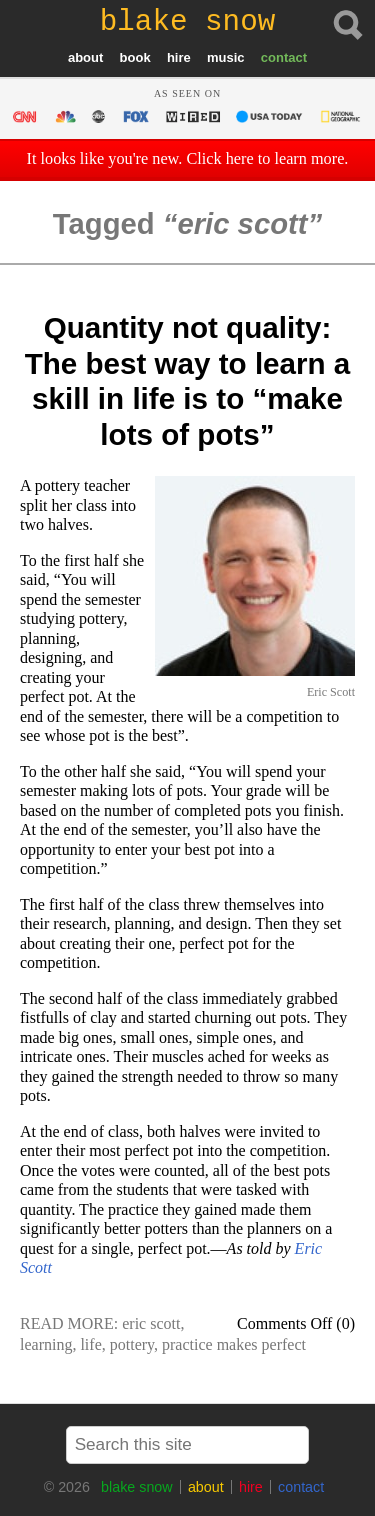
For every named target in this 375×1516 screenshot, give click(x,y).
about (85, 57)
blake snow (137, 1487)
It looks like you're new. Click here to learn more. (188, 159)
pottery (132, 1344)
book (135, 57)
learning (46, 1344)
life (90, 1344)
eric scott (151, 1323)
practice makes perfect (234, 1344)
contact (284, 57)
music (226, 57)
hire (179, 57)
